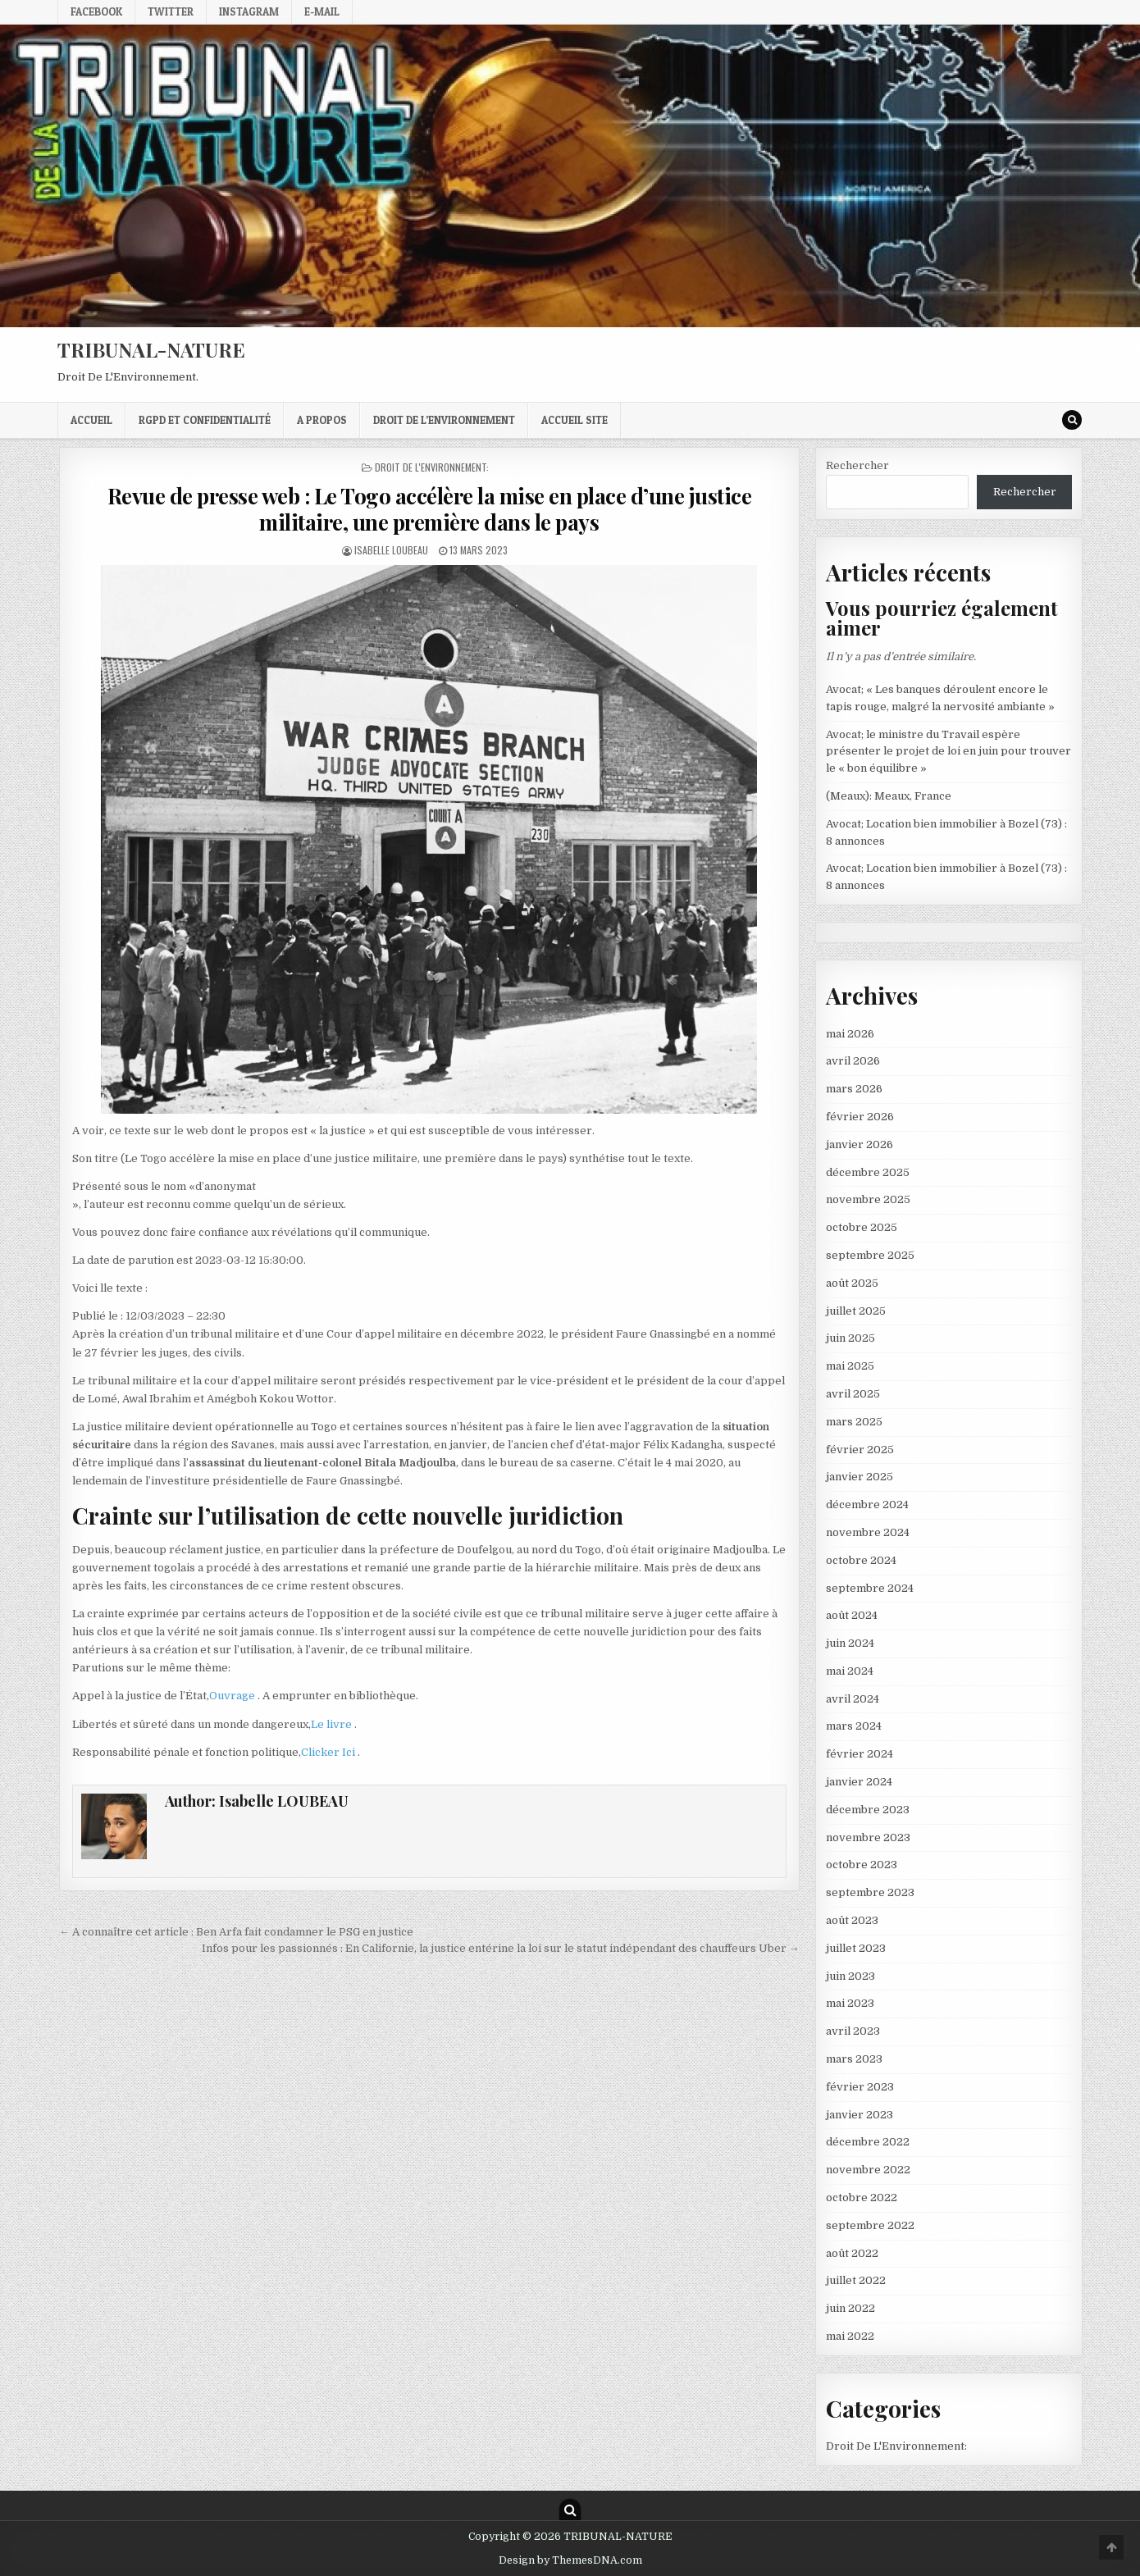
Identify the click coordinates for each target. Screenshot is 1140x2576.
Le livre (332, 1724)
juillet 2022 (856, 2280)
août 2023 (852, 1920)
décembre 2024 (867, 1504)
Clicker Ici (329, 1752)
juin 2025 (850, 1338)
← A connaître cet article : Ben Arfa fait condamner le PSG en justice (236, 1932)
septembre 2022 (870, 2225)
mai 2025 (850, 1366)
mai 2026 (850, 1034)
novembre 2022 (868, 2169)
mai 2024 (849, 1671)
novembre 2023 (868, 1837)
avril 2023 (853, 2031)
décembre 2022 (868, 2142)
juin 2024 (850, 1643)
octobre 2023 (861, 1864)
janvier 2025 (859, 1476)
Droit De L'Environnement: (432, 467)
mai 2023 (850, 2003)
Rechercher (857, 465)
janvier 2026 (859, 1144)
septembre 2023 (870, 1892)
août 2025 (852, 1283)
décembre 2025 (868, 1172)
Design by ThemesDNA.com (570, 2560)
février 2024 (859, 1754)
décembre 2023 (868, 1809)
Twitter (171, 11)
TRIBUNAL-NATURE (151, 349)
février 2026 (860, 1116)
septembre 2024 (870, 1588)
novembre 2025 (868, 1199)
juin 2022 (850, 2308)
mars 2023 (854, 2059)
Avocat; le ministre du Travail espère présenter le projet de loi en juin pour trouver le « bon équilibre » (948, 751)
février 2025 (860, 1449)
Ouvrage (233, 1695)
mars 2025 (854, 1422)
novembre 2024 (868, 1532)
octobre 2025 (861, 1227)
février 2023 (860, 2087)
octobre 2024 (861, 1560)
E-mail (322, 11)
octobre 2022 (861, 2197)
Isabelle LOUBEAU (391, 550)
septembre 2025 (870, 1255)
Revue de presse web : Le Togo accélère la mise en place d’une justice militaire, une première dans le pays (429, 508)
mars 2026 (854, 1089)
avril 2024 (852, 1699)
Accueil (91, 419)
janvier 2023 (859, 2115)
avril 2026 (853, 1061)
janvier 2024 (859, 1782)
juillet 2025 (856, 1311)
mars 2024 (854, 1726)
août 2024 (852, 1615)
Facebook (96, 11)
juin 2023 (850, 1976)
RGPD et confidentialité (205, 419)
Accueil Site (574, 419)
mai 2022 (850, 2336)
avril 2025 (853, 1394)
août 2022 (852, 2253)
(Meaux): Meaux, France (888, 796)
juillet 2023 (856, 1948)
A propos (322, 419)
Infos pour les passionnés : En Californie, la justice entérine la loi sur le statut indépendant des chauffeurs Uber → (501, 1948)
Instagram (249, 11)
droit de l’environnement (444, 419)
